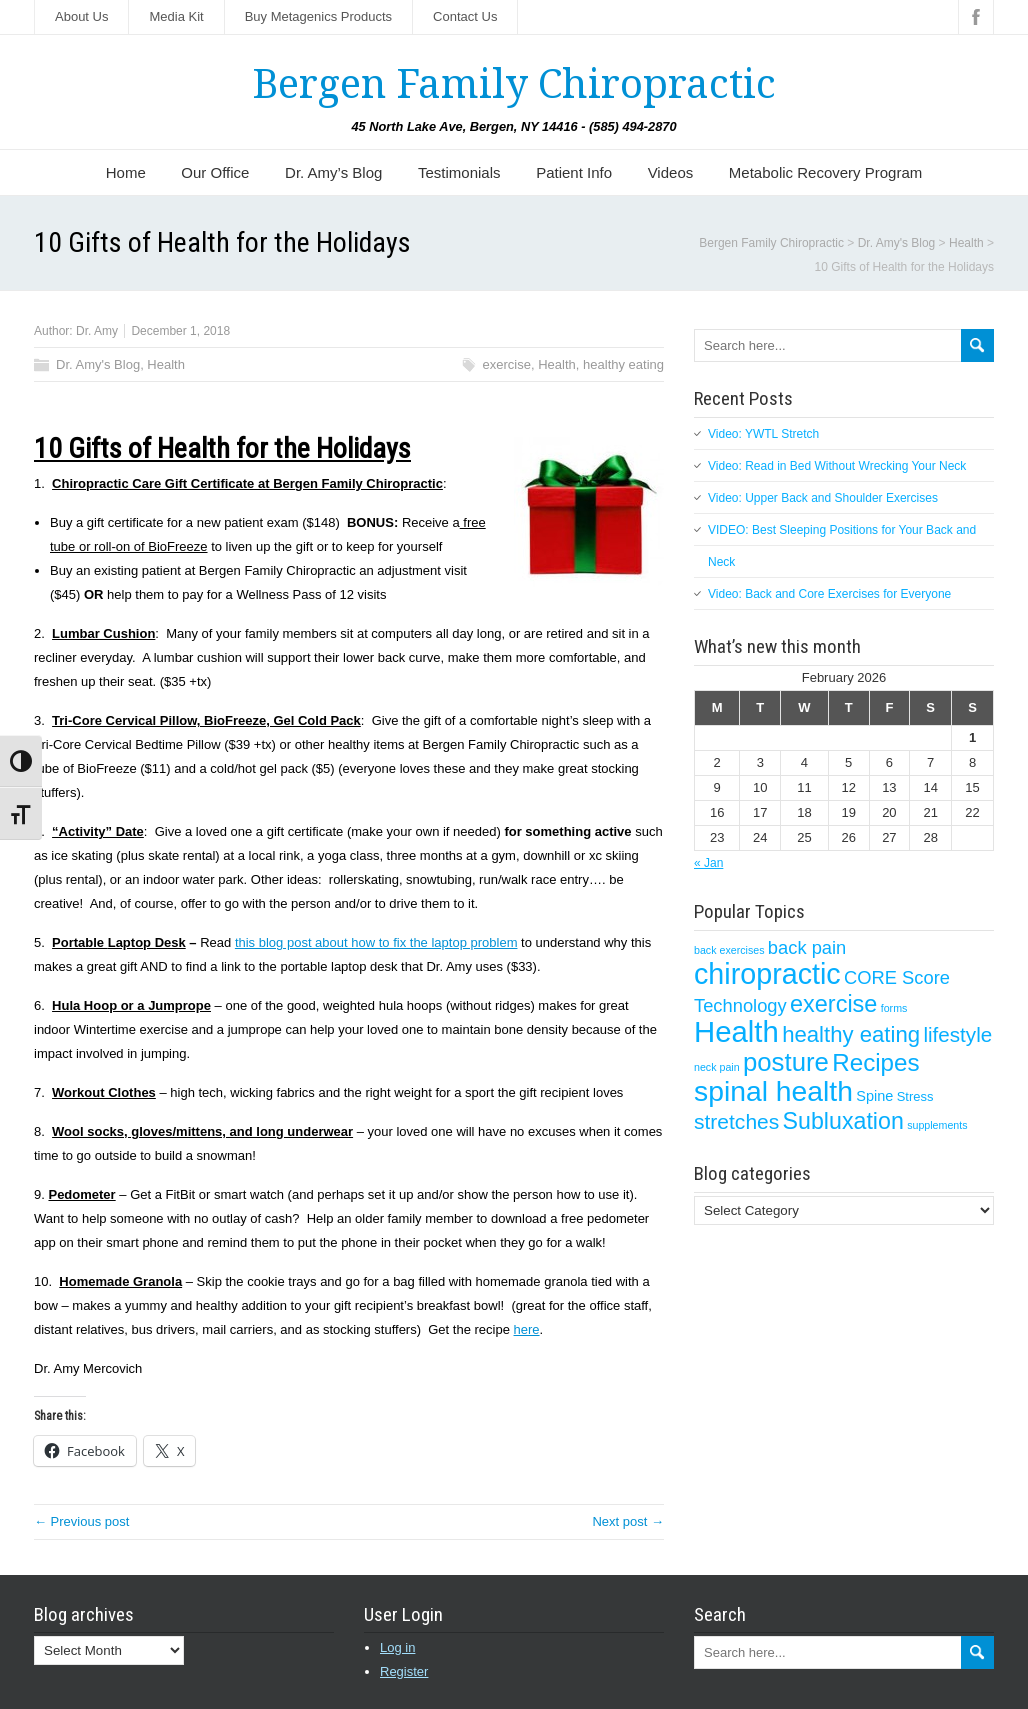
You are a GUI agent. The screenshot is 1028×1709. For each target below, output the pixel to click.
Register (404, 1671)
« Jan (708, 863)
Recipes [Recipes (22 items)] (875, 1062)
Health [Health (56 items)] (736, 1031)
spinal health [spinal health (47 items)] (773, 1091)
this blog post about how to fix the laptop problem (376, 942)
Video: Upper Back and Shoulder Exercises (823, 498)
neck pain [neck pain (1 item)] (717, 1067)
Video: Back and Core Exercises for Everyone (829, 594)
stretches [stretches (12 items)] (736, 1121)
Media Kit (176, 16)
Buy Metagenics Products (318, 16)
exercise (507, 364)
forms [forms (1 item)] (894, 1008)
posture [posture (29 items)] (786, 1062)
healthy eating (623, 364)
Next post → (628, 1521)
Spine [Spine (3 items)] (874, 1096)
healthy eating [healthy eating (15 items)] (851, 1034)
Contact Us (465, 16)
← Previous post (81, 1521)
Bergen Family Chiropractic (514, 84)
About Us (81, 16)
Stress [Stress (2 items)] (915, 1096)
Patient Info (574, 172)
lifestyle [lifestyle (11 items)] (957, 1034)
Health (166, 364)
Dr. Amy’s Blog (333, 172)
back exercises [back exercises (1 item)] (729, 950)
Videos (671, 172)
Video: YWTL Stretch (763, 434)
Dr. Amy (97, 331)
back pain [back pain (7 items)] (807, 947)
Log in (397, 1647)
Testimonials (459, 172)
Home (126, 172)
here (527, 1329)
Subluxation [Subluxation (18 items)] (843, 1121)
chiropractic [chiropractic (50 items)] (767, 974)
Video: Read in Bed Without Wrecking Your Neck (837, 466)
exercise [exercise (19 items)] (833, 1004)
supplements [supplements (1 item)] (937, 1125)
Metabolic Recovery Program (825, 172)
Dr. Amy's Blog (98, 364)
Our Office (215, 172)
